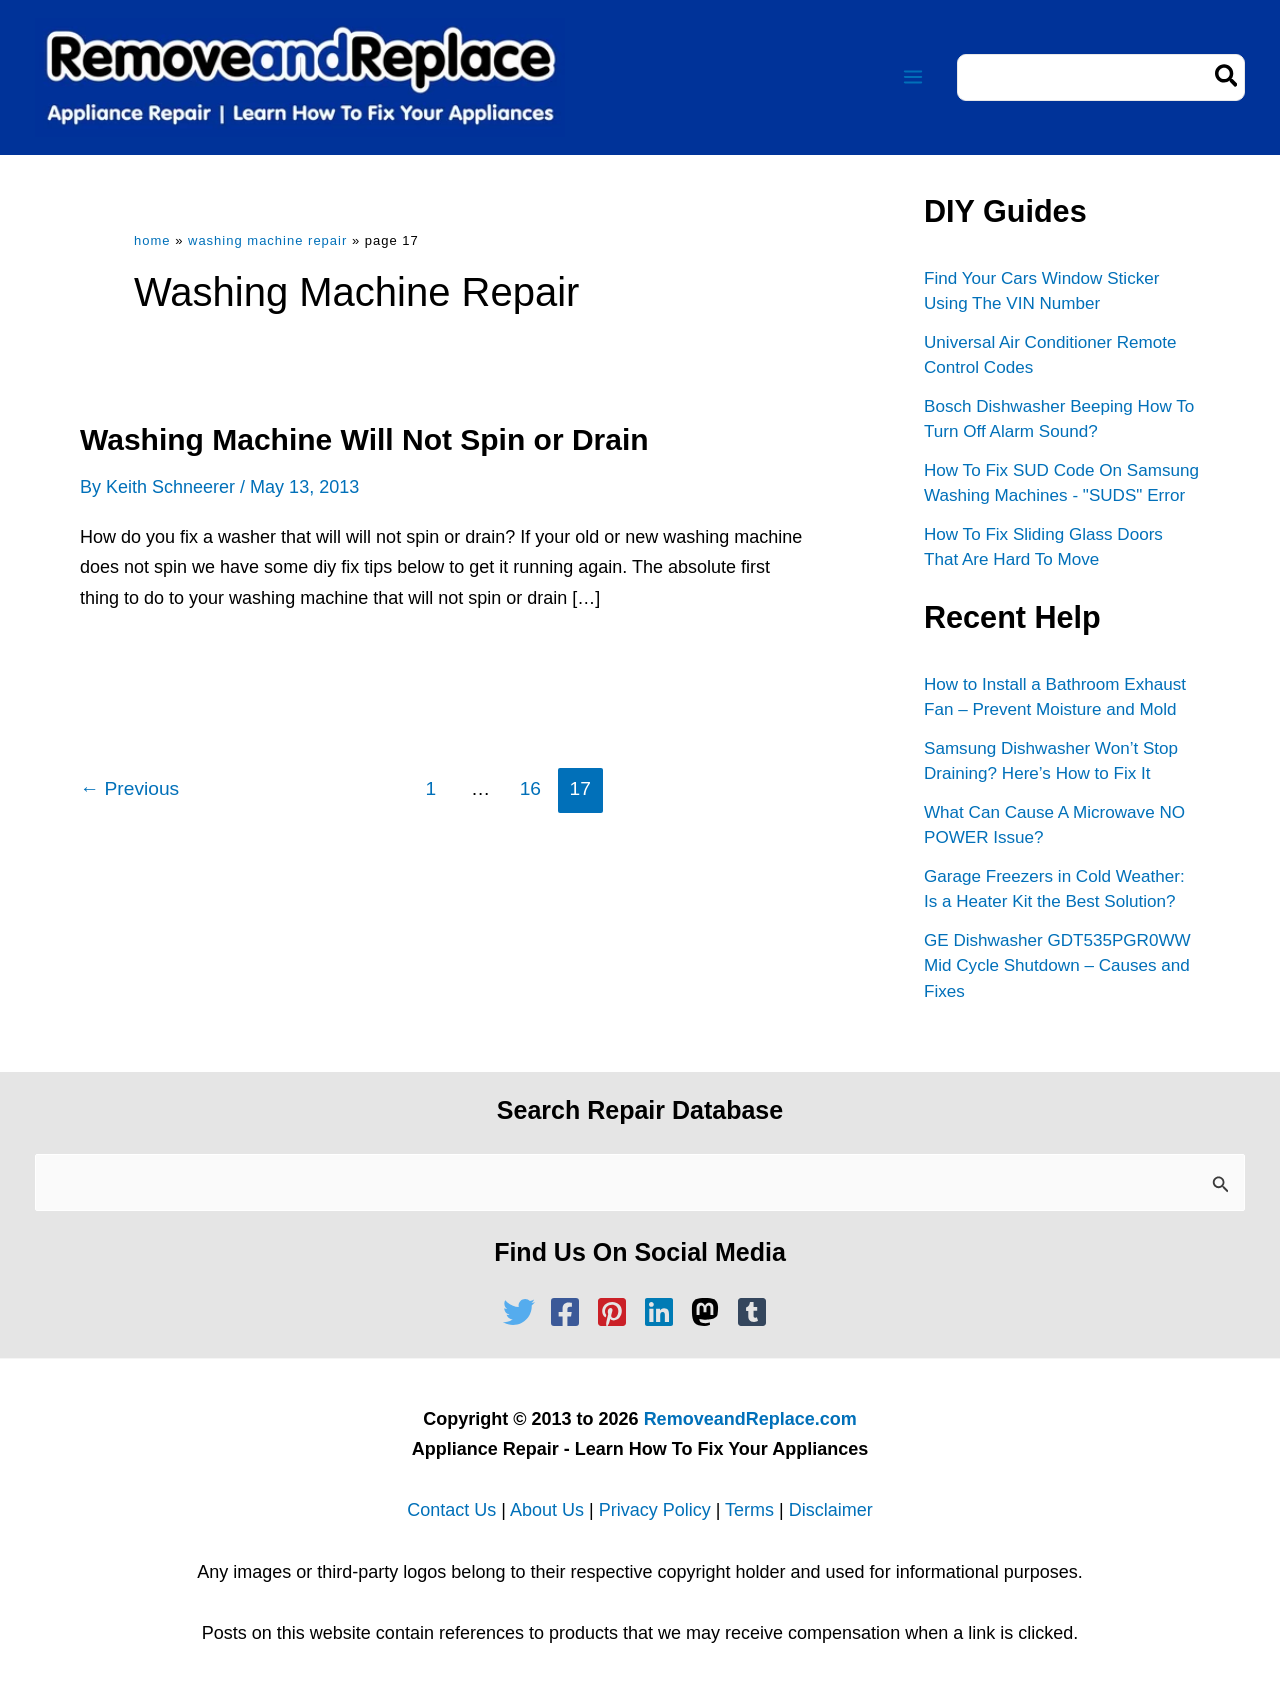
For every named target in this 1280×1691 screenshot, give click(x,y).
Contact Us (451, 1508)
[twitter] (524, 1310)
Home (152, 240)
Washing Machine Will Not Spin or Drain (364, 439)
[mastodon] (710, 1310)
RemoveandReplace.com (750, 1416)
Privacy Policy (655, 1508)
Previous (129, 788)
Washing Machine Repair (267, 240)
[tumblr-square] (757, 1310)
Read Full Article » (173, 665)
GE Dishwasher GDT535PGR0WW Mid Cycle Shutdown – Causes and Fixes (1056, 964)
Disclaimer (831, 1508)
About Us (547, 1508)
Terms (749, 1508)
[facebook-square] (570, 1310)
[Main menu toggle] (912, 77)
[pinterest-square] (617, 1310)
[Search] (1227, 77)
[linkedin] (664, 1310)
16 (530, 788)
